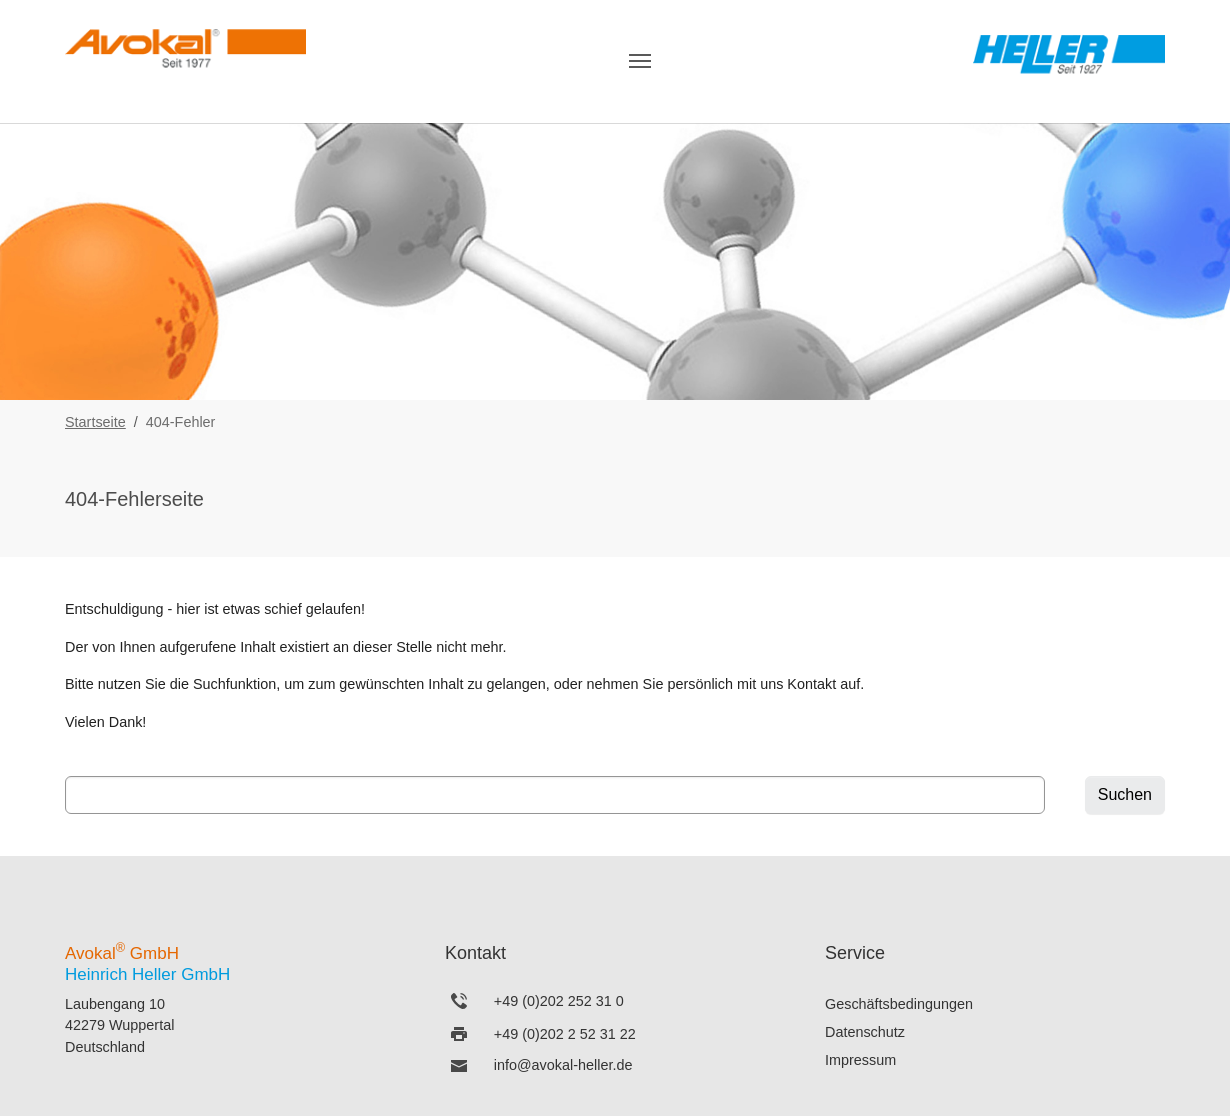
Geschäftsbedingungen (899, 1004)
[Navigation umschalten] (640, 61)
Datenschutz (865, 1032)
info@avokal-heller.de (563, 1065)
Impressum (860, 1060)
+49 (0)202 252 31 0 (559, 1001)
